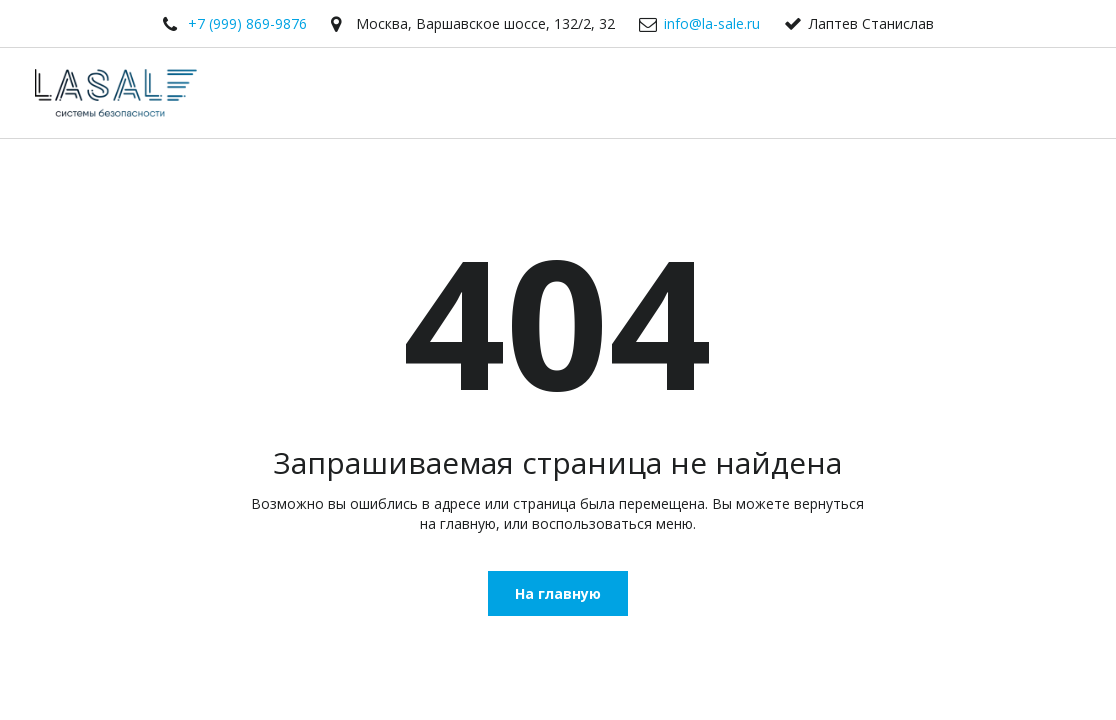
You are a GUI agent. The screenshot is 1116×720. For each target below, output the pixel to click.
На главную (558, 593)
